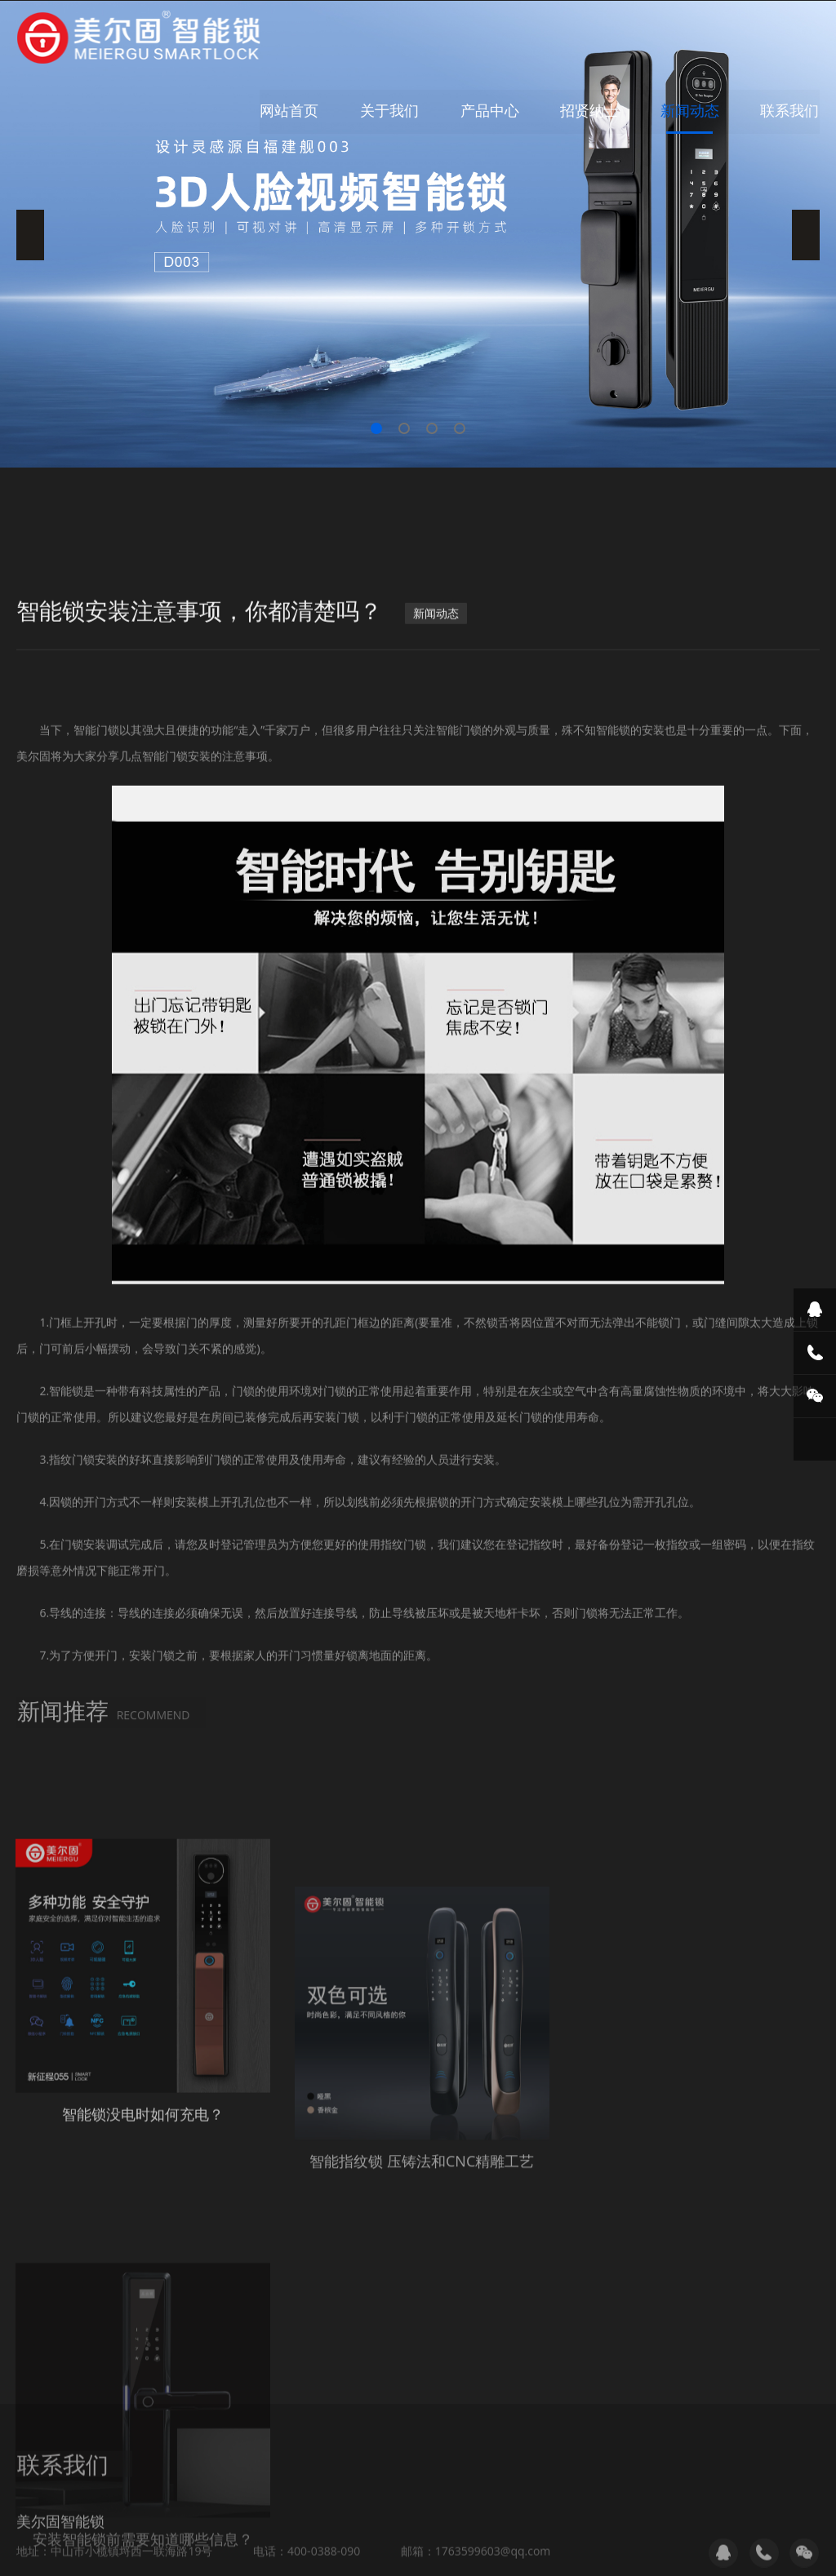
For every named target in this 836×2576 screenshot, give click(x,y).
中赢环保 (136, 2546)
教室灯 (256, 2546)
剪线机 (529, 2546)
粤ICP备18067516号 (586, 2492)
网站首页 (292, 110)
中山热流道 (471, 2546)
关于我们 (391, 110)
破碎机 (86, 2546)
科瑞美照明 (199, 2546)
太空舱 (415, 2546)
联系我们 (790, 110)
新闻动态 (690, 110)
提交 (58, 2438)
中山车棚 (580, 2546)
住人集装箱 (312, 2546)
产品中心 (491, 110)
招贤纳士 (591, 110)
